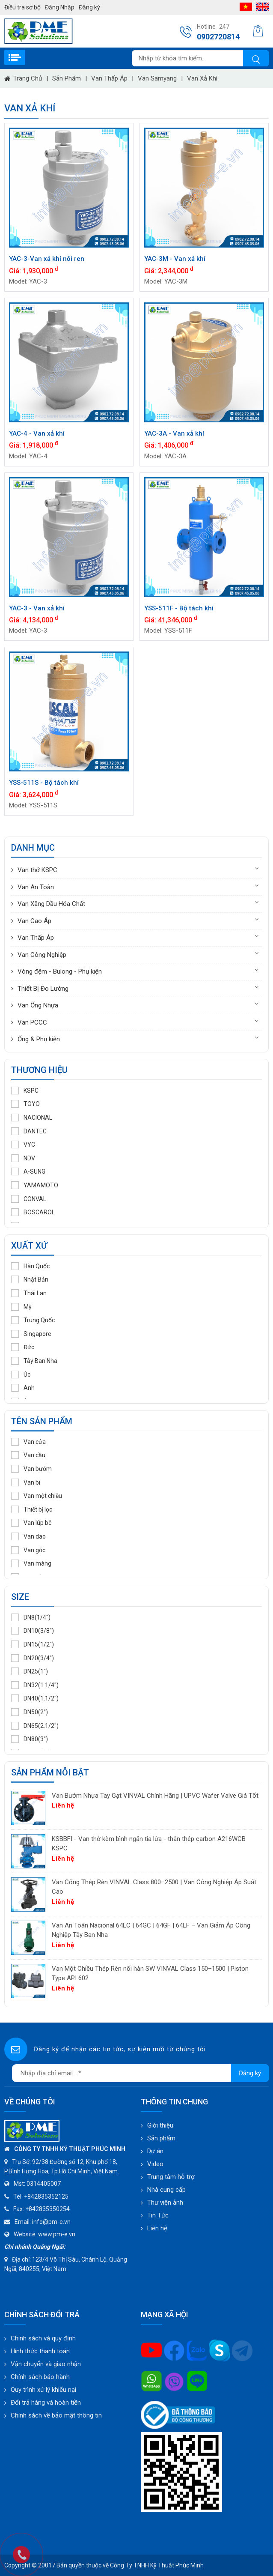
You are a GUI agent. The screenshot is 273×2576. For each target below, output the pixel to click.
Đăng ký (89, 7)
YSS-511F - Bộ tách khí (179, 608)
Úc (20, 1374)
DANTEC (29, 1131)
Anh (23, 1387)
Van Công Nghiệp (42, 955)
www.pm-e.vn (56, 2234)
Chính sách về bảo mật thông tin (56, 2415)
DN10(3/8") (32, 1630)
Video (155, 2164)
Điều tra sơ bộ (22, 7)
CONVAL (28, 1198)
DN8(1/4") (30, 1617)
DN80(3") (29, 1739)
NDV (23, 1158)
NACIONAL (31, 1117)
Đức (22, 1347)
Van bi (25, 1482)
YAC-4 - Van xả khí (37, 433)
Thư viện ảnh (165, 2202)
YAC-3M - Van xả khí (174, 259)
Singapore (31, 1333)
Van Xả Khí (202, 78)
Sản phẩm (66, 78)
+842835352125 (46, 2196)
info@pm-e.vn (51, 2221)
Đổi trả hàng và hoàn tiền (46, 2402)
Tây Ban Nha (34, 1360)
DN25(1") (29, 1671)
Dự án (155, 2151)
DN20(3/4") (32, 1658)
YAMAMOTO (34, 1185)
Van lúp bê (31, 1522)
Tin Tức (158, 2215)
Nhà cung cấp (166, 2189)
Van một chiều (36, 1495)
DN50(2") (29, 1712)
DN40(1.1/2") (35, 1698)
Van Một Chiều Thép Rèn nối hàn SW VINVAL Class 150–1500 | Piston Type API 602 (150, 1973)
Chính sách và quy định (43, 2338)
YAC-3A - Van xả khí (174, 433)
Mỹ (21, 1306)
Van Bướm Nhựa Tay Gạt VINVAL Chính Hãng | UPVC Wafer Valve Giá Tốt (155, 1795)
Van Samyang (157, 78)
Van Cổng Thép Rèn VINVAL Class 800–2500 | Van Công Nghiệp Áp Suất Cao (154, 1887)
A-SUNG (28, 1171)
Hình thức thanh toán (40, 2351)
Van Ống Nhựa (38, 1005)
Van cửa (28, 1441)
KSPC (25, 1090)
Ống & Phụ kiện (39, 1039)
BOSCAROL (33, 1212)
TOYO (25, 1103)
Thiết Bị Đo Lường (43, 988)
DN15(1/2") (32, 1644)
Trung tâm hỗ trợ (171, 2177)
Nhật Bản (29, 1279)
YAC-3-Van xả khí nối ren (46, 259)
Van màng (31, 1563)
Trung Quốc (33, 1320)
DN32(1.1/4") (35, 1685)
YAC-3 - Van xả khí (37, 608)
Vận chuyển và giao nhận (46, 2364)
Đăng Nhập (59, 7)
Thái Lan (29, 1293)
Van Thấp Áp (109, 78)
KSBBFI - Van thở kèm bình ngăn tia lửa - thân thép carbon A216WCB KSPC (149, 1844)
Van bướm (31, 1468)
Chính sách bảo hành (40, 2377)
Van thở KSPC (37, 870)
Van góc (28, 1550)
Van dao (28, 1536)
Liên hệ (157, 2228)
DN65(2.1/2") (35, 1725)
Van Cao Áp (34, 921)
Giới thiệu (160, 2125)
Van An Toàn (36, 887)
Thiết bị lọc (31, 1509)
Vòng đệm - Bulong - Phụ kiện (60, 971)
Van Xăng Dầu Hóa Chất (51, 904)
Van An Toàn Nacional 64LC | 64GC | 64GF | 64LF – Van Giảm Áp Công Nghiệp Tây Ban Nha (151, 1930)
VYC (23, 1144)
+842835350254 (47, 2208)
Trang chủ (23, 78)
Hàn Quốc (30, 1266)
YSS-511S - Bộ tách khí (44, 782)
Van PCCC (32, 1022)
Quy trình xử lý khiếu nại (43, 2390)
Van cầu (28, 1455)
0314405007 (44, 2183)
